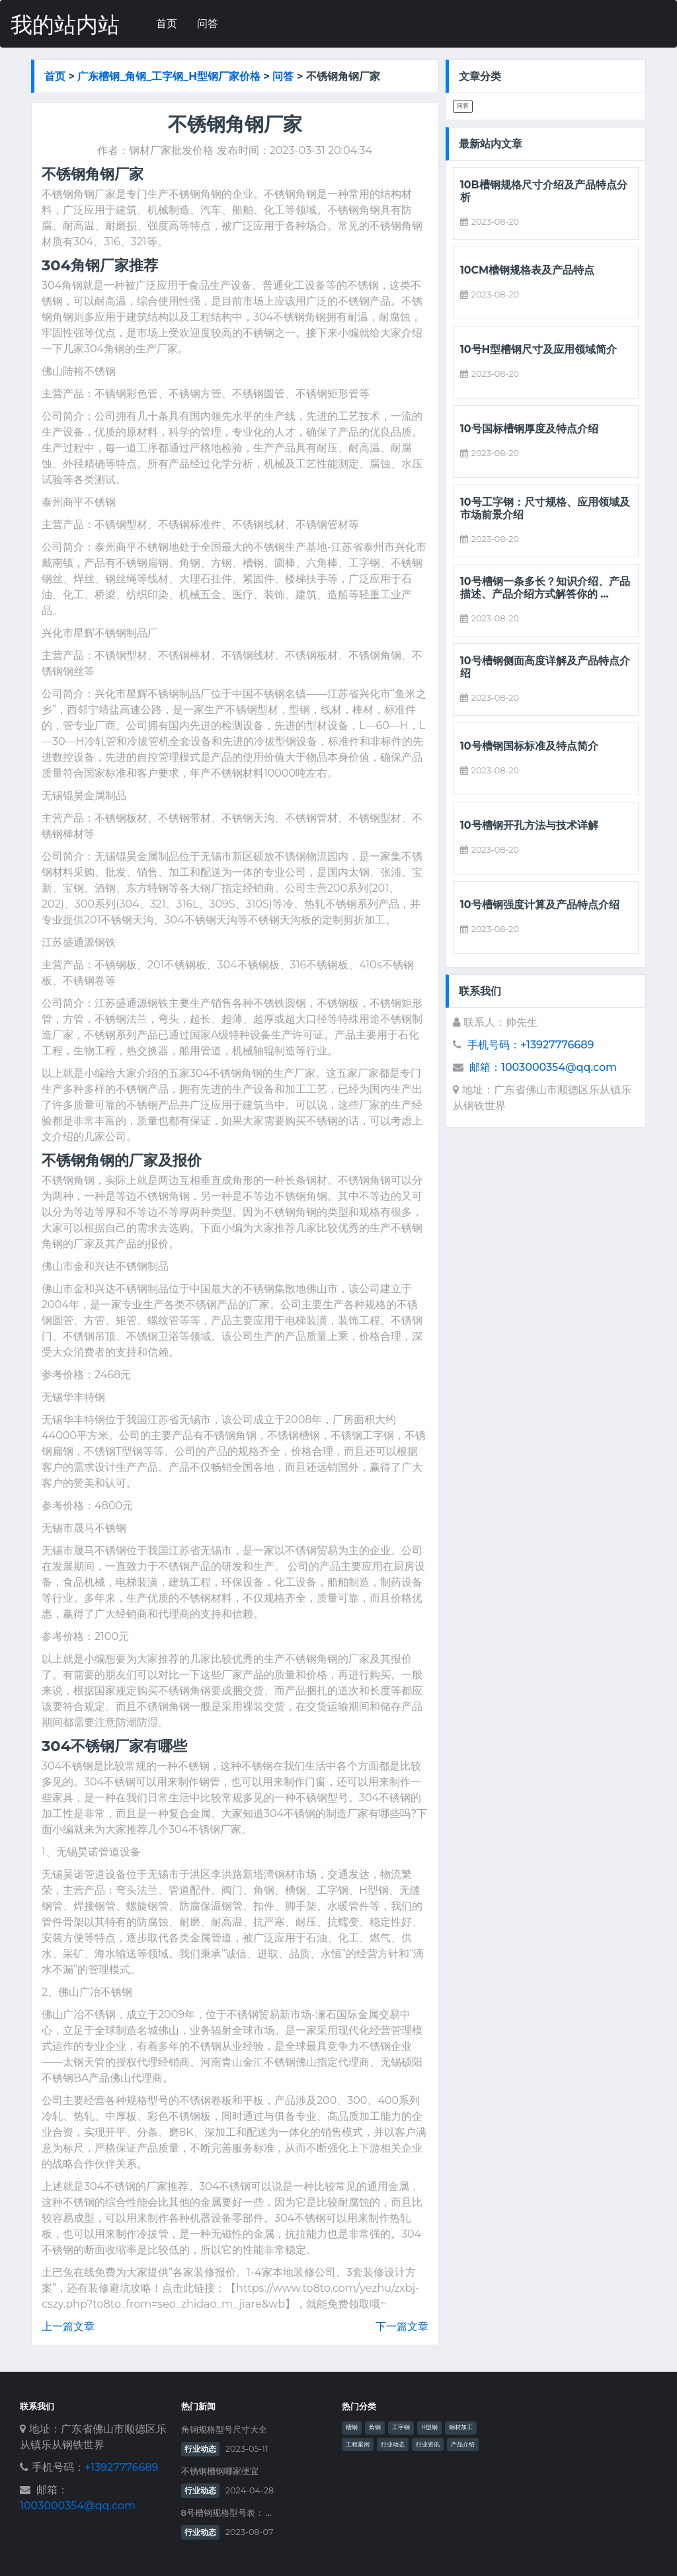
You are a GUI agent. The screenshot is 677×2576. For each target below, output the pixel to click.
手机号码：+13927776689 (530, 1044)
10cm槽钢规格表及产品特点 (527, 270)
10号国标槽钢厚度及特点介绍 (529, 428)
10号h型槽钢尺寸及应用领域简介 (538, 349)
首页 (166, 23)
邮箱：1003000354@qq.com (543, 1067)
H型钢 (429, 2427)
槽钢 (352, 2427)
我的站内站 (65, 25)
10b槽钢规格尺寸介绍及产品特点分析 (543, 191)
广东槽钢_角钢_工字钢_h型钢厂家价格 (168, 76)
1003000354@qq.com (78, 2505)
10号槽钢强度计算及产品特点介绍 (539, 904)
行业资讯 (428, 2444)
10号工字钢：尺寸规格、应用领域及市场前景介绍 (545, 508)
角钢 (375, 2427)
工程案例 (358, 2444)
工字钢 (401, 2427)
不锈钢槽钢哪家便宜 (220, 2471)
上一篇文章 (68, 2326)
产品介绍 (463, 2444)
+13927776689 (121, 2467)
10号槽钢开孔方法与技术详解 (529, 825)
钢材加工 (461, 2427)
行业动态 (200, 2449)
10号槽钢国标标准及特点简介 (529, 746)
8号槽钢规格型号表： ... (226, 2513)
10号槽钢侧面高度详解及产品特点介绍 (545, 667)
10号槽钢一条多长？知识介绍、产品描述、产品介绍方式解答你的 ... (545, 587)
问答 (207, 23)
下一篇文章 (402, 2326)
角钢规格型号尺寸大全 (224, 2430)
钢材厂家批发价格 (171, 150)
